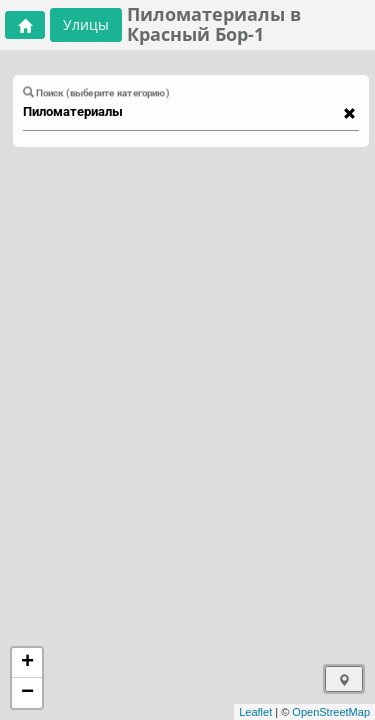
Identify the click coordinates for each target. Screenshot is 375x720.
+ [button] (27, 663)
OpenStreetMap (331, 712)
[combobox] (181, 112)
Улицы (86, 24)
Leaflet (255, 712)
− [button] (27, 693)
